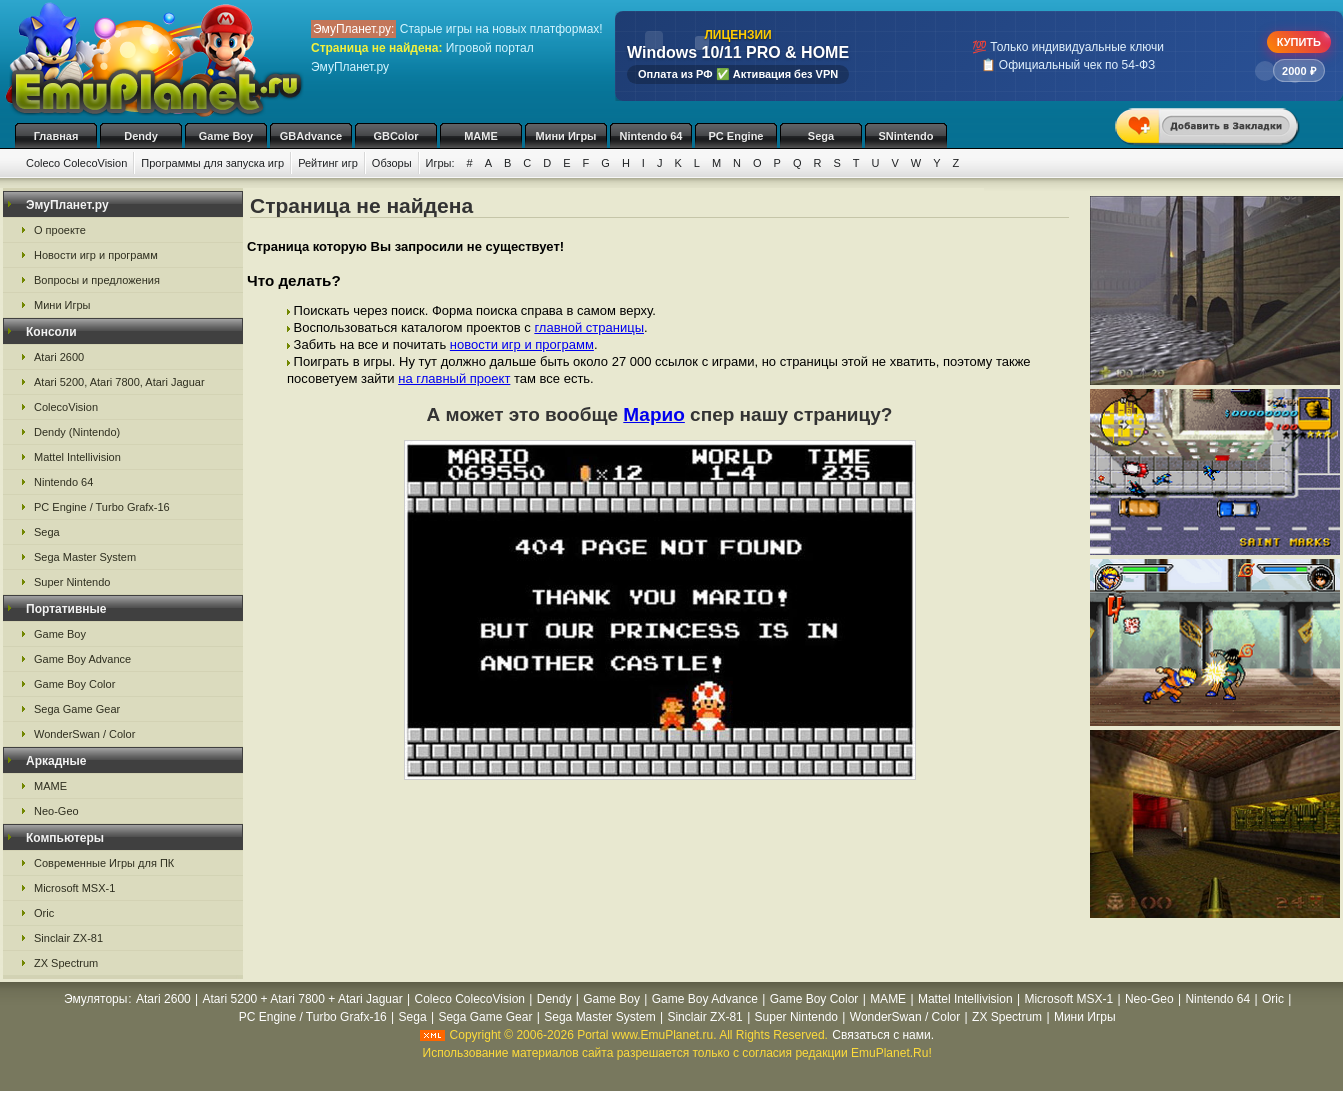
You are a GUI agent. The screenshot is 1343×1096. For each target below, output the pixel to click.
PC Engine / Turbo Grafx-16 (102, 507)
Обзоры (392, 163)
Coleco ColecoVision (76, 163)
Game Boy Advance (82, 659)
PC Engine (735, 136)
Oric (44, 913)
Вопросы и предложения (97, 280)
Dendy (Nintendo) (77, 432)
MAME (481, 136)
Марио (654, 414)
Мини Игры (566, 136)
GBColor (395, 136)
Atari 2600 (59, 357)
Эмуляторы (95, 999)
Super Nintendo (72, 582)
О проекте (60, 230)
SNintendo (906, 136)
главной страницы (589, 327)
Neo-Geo (56, 811)
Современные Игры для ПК (104, 863)
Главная (56, 136)
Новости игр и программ (96, 255)
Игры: (440, 163)
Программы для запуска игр (212, 163)
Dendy (141, 136)
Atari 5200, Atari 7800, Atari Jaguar (119, 382)
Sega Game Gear (77, 709)
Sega (821, 136)
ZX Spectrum (66, 963)
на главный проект (454, 378)
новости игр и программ (522, 344)
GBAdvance (311, 136)
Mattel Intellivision (77, 457)
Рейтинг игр (328, 163)
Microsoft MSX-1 (74, 888)
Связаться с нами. (883, 1035)
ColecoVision (66, 407)
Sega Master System (85, 557)
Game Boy (226, 136)
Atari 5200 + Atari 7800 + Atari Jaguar (303, 999)
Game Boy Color (74, 684)
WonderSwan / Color (84, 734)
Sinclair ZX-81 (68, 938)
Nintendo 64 (651, 136)
